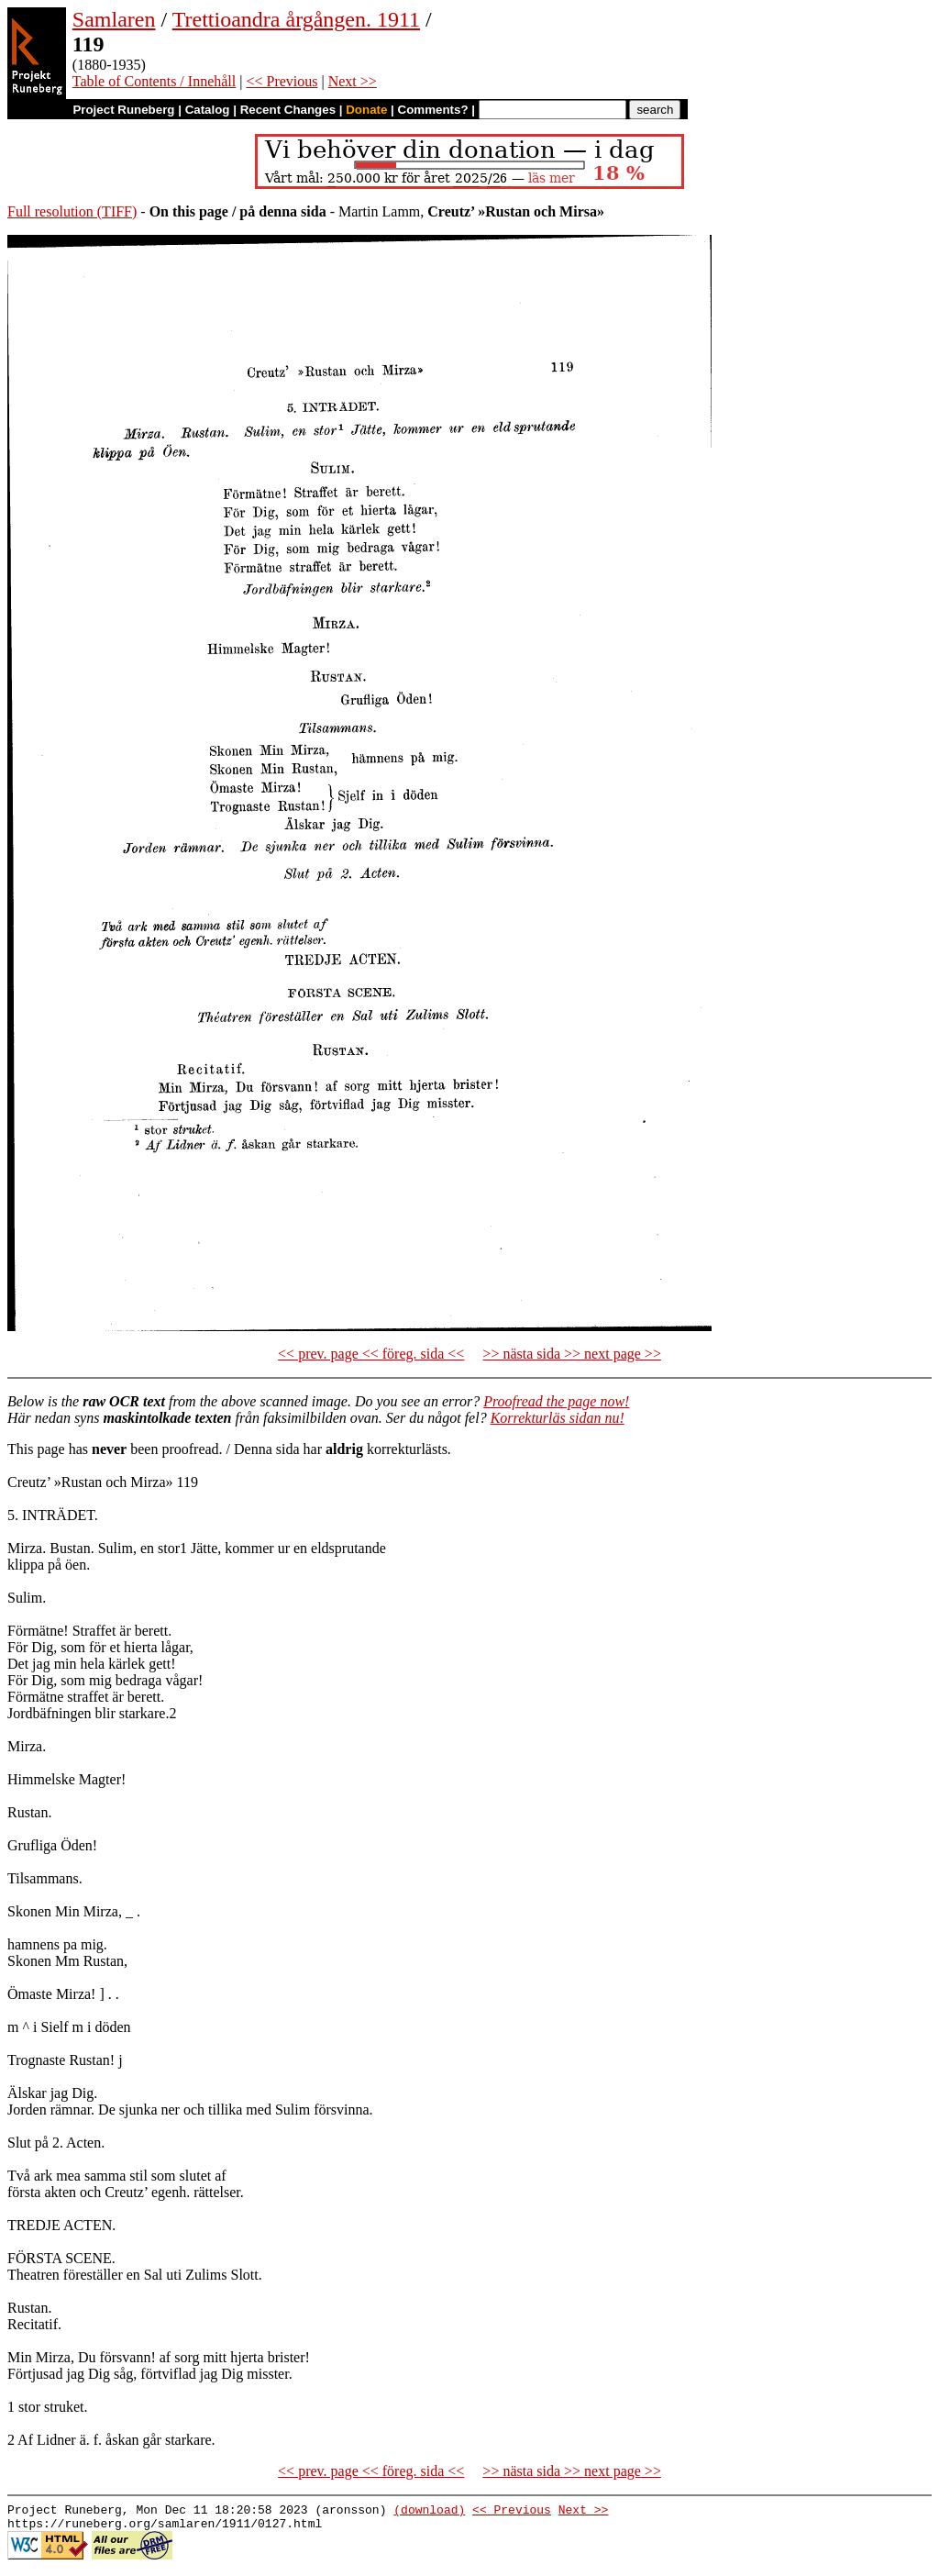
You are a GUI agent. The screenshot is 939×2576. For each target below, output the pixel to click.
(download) (429, 2512)
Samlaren (114, 19)
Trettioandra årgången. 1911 (296, 19)
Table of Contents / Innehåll (154, 81)
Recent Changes (288, 110)
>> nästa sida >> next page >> (571, 1353)
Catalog (207, 110)
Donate (366, 110)
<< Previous (281, 81)
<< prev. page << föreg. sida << (371, 1353)
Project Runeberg (123, 110)
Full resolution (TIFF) (72, 211)
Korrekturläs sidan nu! (557, 1418)
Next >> (352, 81)
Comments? (433, 110)
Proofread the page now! (556, 1401)
